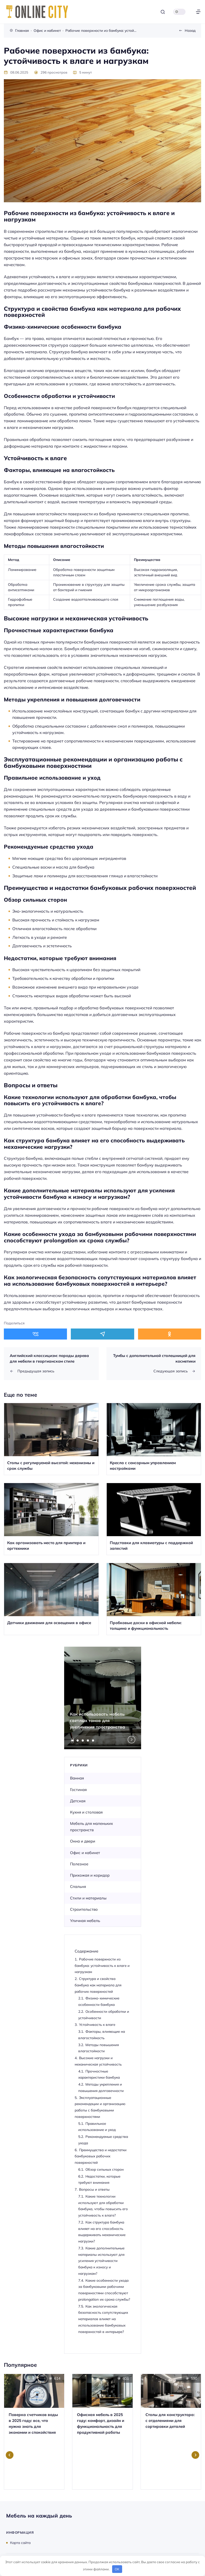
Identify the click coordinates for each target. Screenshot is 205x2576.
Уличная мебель (85, 1920)
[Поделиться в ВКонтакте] (35, 1334)
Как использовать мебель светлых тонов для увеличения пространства (97, 1720)
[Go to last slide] (10, 2455)
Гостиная (78, 1789)
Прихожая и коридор (90, 1875)
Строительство (84, 1909)
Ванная (77, 1778)
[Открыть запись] (51, 1439)
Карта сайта (20, 2542)
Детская (77, 1800)
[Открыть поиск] (162, 11)
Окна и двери (82, 1841)
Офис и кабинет (85, 1852)
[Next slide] (131, 1740)
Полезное (79, 1863)
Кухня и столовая (86, 1812)
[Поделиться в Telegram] (102, 1334)
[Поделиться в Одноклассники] (169, 1334)
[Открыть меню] (198, 11)
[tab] (72, 1740)
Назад (190, 30)
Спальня (78, 1886)
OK (117, 2569)
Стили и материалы (88, 1898)
